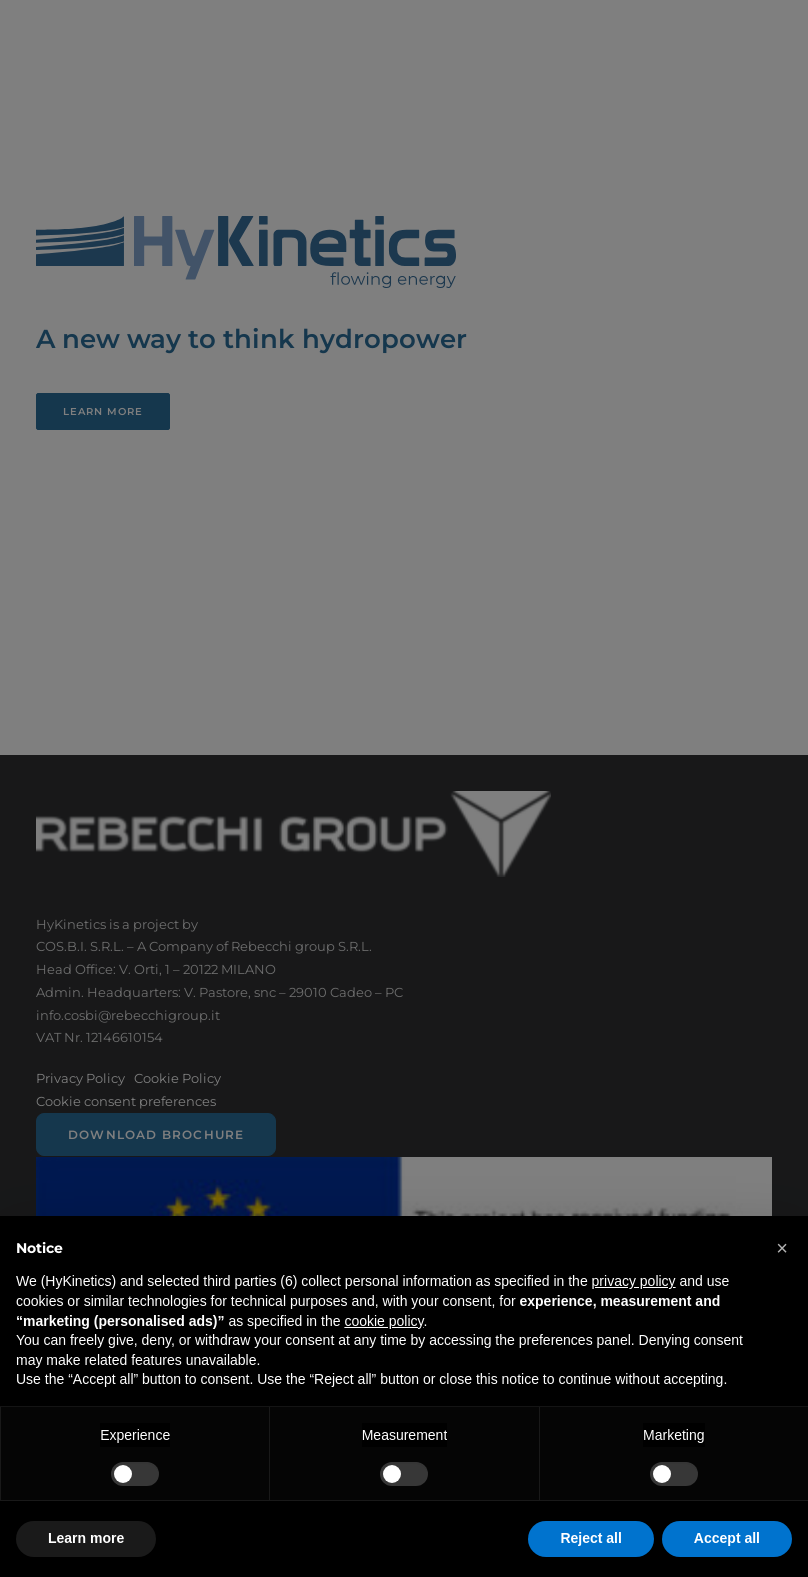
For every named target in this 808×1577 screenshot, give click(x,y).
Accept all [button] (727, 1538)
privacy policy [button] (634, 1281)
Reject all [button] (590, 1538)
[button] (782, 1248)
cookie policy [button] (383, 1321)
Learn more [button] (86, 1538)
